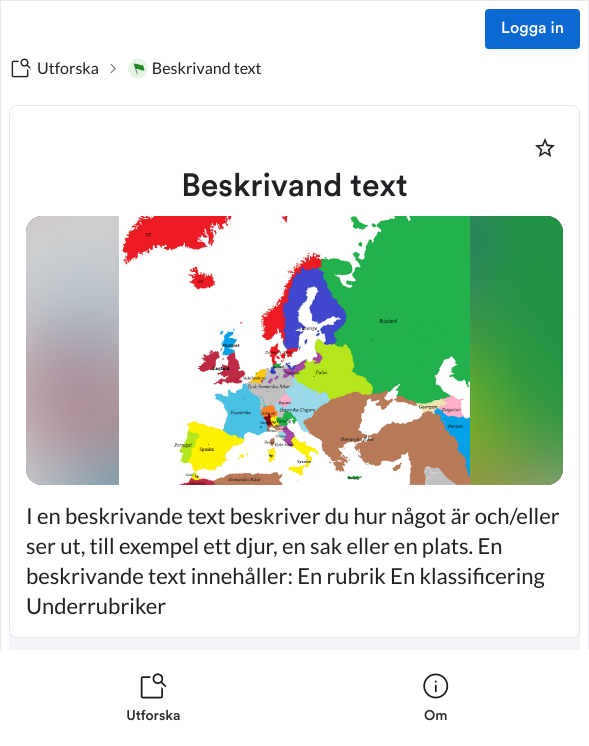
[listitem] (153, 698)
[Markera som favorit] (545, 148)
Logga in (532, 29)
